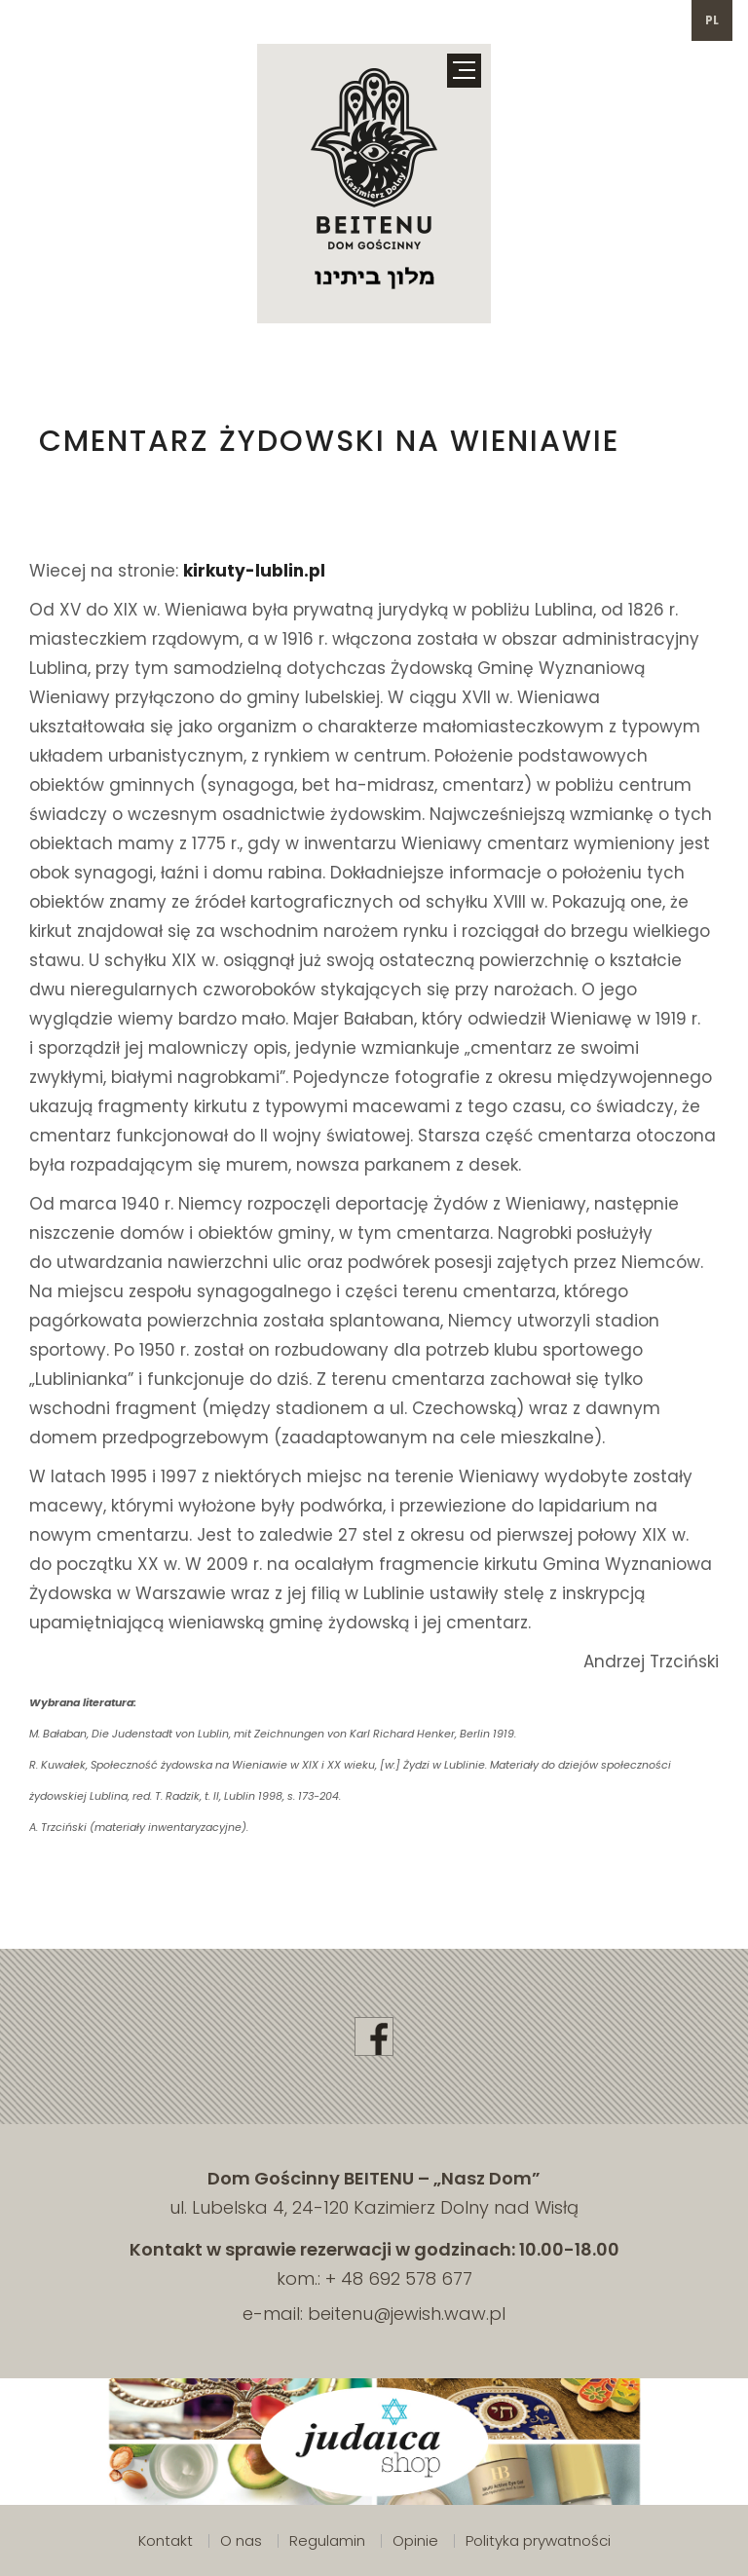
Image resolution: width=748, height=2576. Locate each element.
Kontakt (165, 2540)
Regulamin (327, 2540)
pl (712, 20)
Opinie (415, 2540)
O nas (241, 2540)
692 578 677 (69, 20)
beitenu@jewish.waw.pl (406, 2313)
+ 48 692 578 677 (398, 2278)
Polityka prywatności (538, 2540)
